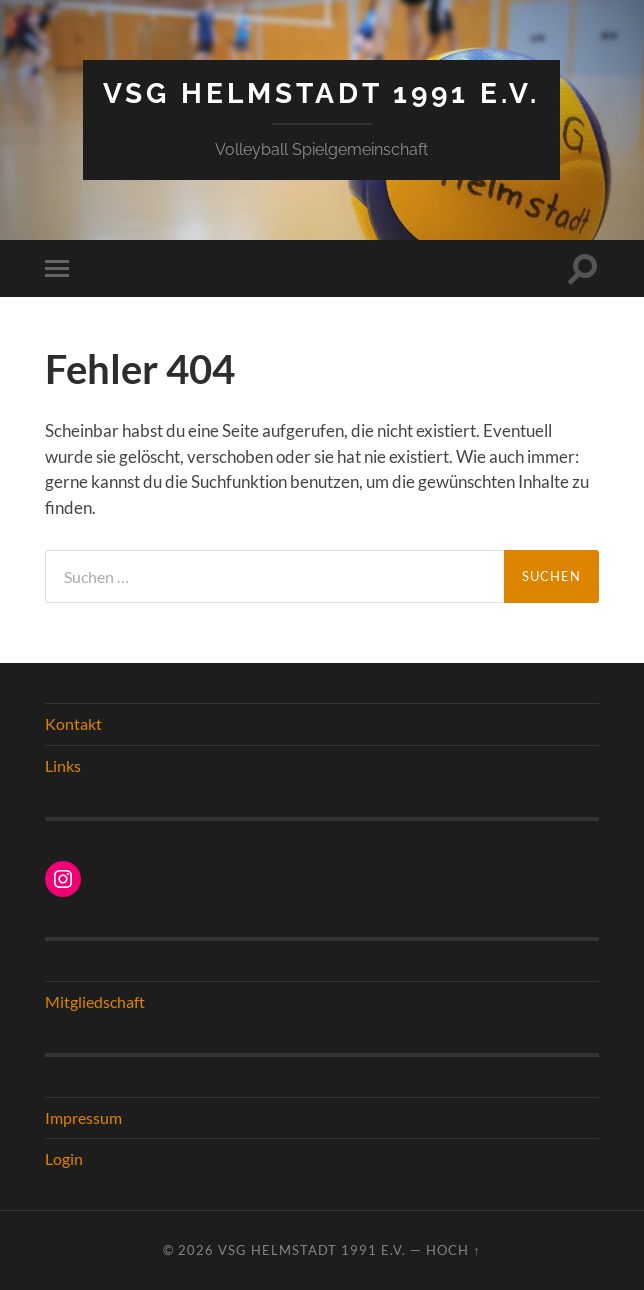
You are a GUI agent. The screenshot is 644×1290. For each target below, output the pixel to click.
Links (63, 765)
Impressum (83, 1117)
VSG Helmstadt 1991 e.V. (321, 93)
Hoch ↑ (453, 1250)
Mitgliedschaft (95, 1001)
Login (64, 1158)
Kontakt (73, 723)
